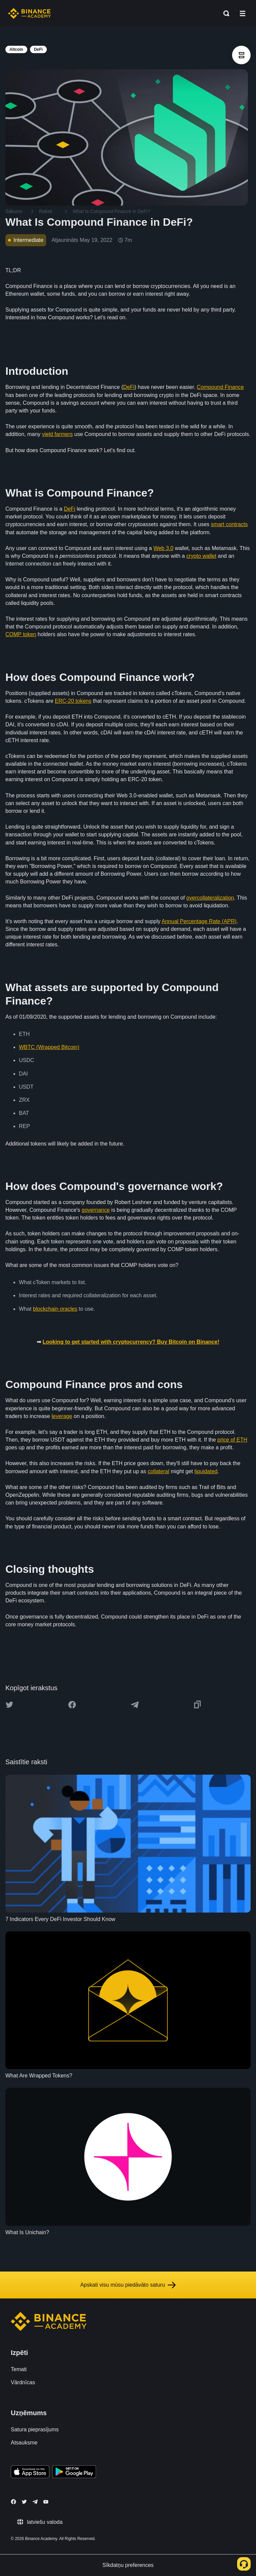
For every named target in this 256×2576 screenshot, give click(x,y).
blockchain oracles (55, 1309)
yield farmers (57, 434)
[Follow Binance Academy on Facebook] (13, 2501)
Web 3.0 (163, 548)
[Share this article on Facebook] (72, 1705)
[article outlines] (241, 55)
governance (96, 1210)
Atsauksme (24, 2442)
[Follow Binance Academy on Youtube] (46, 2502)
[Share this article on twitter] (9, 1705)
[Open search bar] (224, 13)
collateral (158, 1471)
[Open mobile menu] (242, 13)
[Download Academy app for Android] (74, 2472)
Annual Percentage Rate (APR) (199, 921)
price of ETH (232, 1440)
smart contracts (229, 524)
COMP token (20, 634)
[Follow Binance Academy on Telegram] (35, 2501)
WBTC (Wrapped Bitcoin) (49, 1047)
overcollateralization (210, 898)
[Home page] (29, 13)
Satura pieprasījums (35, 2429)
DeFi (129, 387)
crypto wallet (201, 556)
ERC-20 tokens (73, 701)
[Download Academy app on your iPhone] (30, 2472)
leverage (62, 1416)
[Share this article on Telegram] (135, 1705)
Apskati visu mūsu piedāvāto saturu (128, 2285)
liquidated (206, 1471)
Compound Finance (220, 387)
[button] (242, 13)
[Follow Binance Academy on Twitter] (24, 2502)
